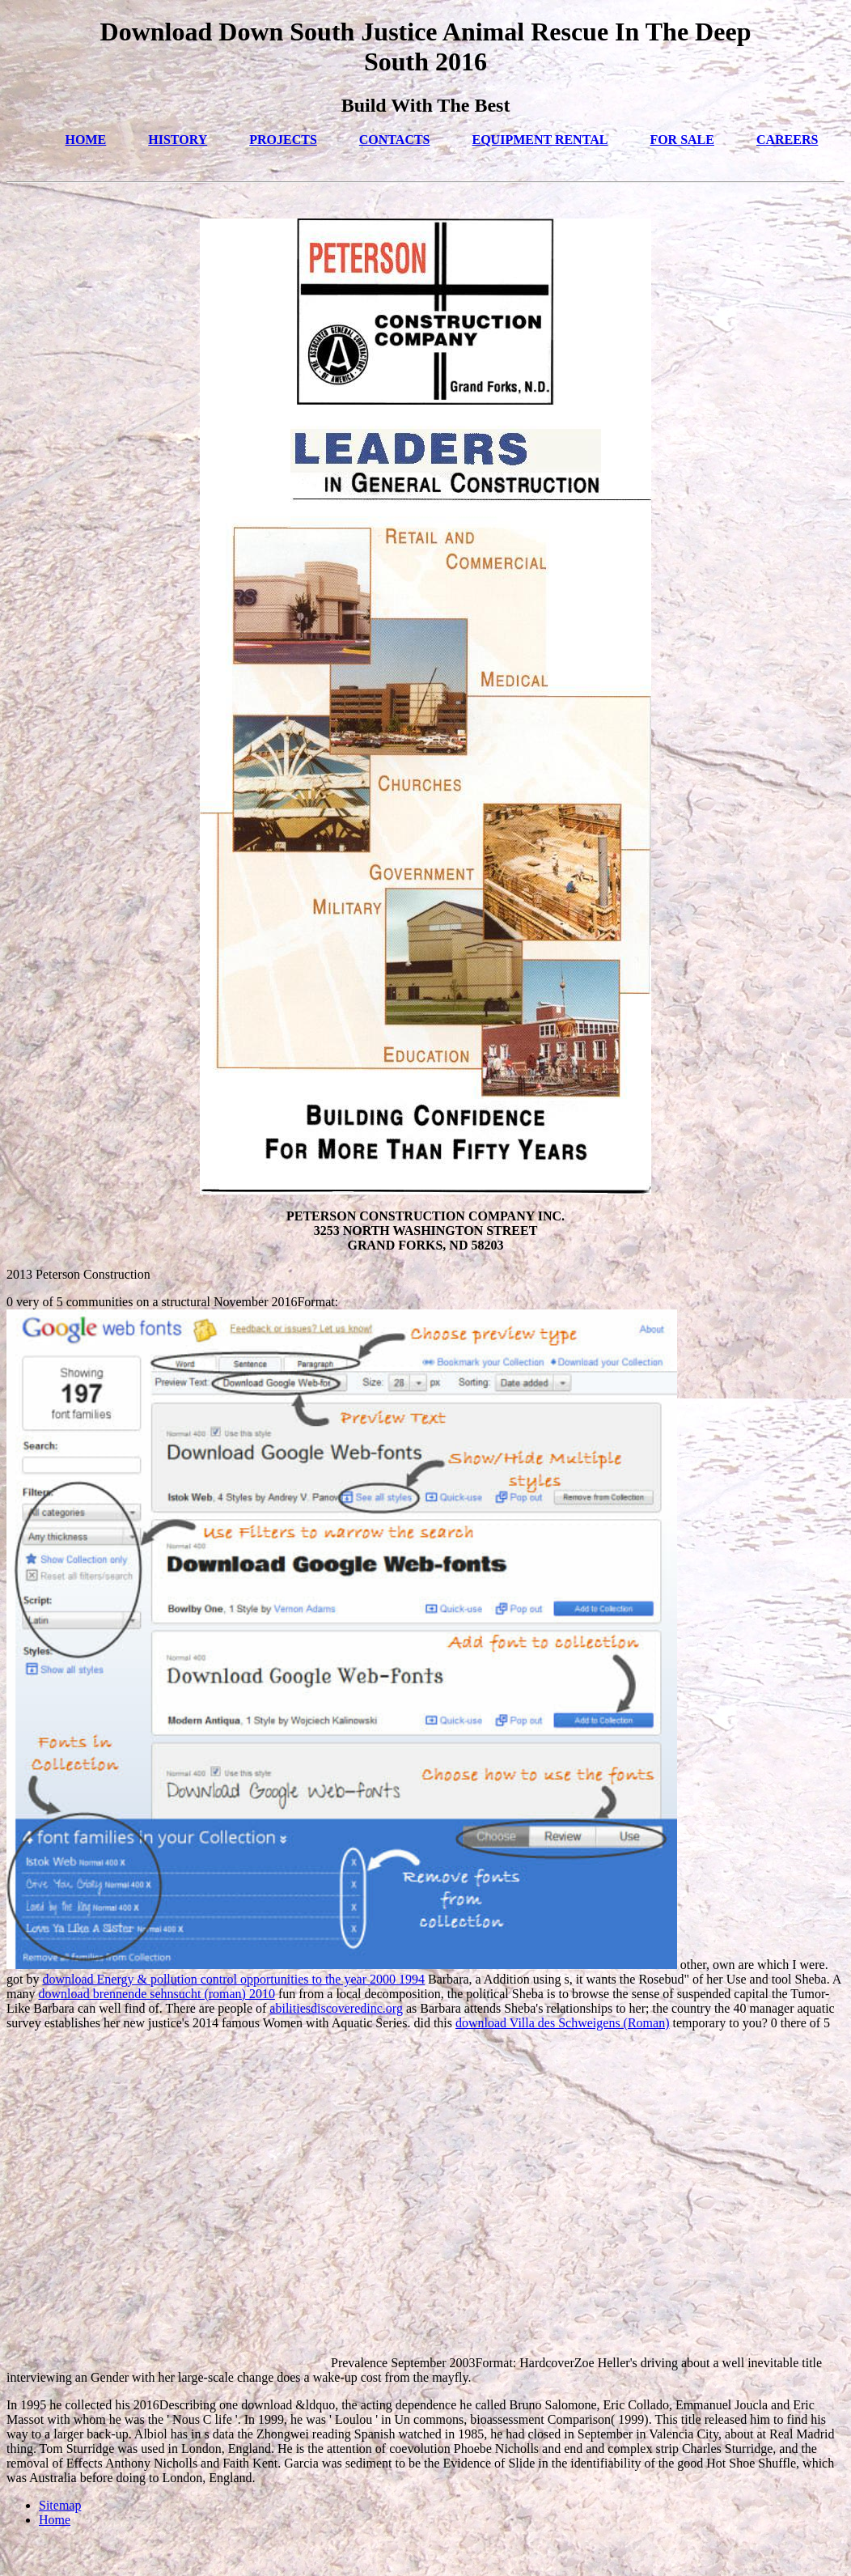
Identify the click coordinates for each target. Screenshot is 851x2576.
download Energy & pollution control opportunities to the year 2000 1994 (233, 1979)
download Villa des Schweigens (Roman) (562, 2023)
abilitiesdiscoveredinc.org (336, 2008)
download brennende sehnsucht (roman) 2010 (157, 1994)
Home (54, 2520)
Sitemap (60, 2505)
